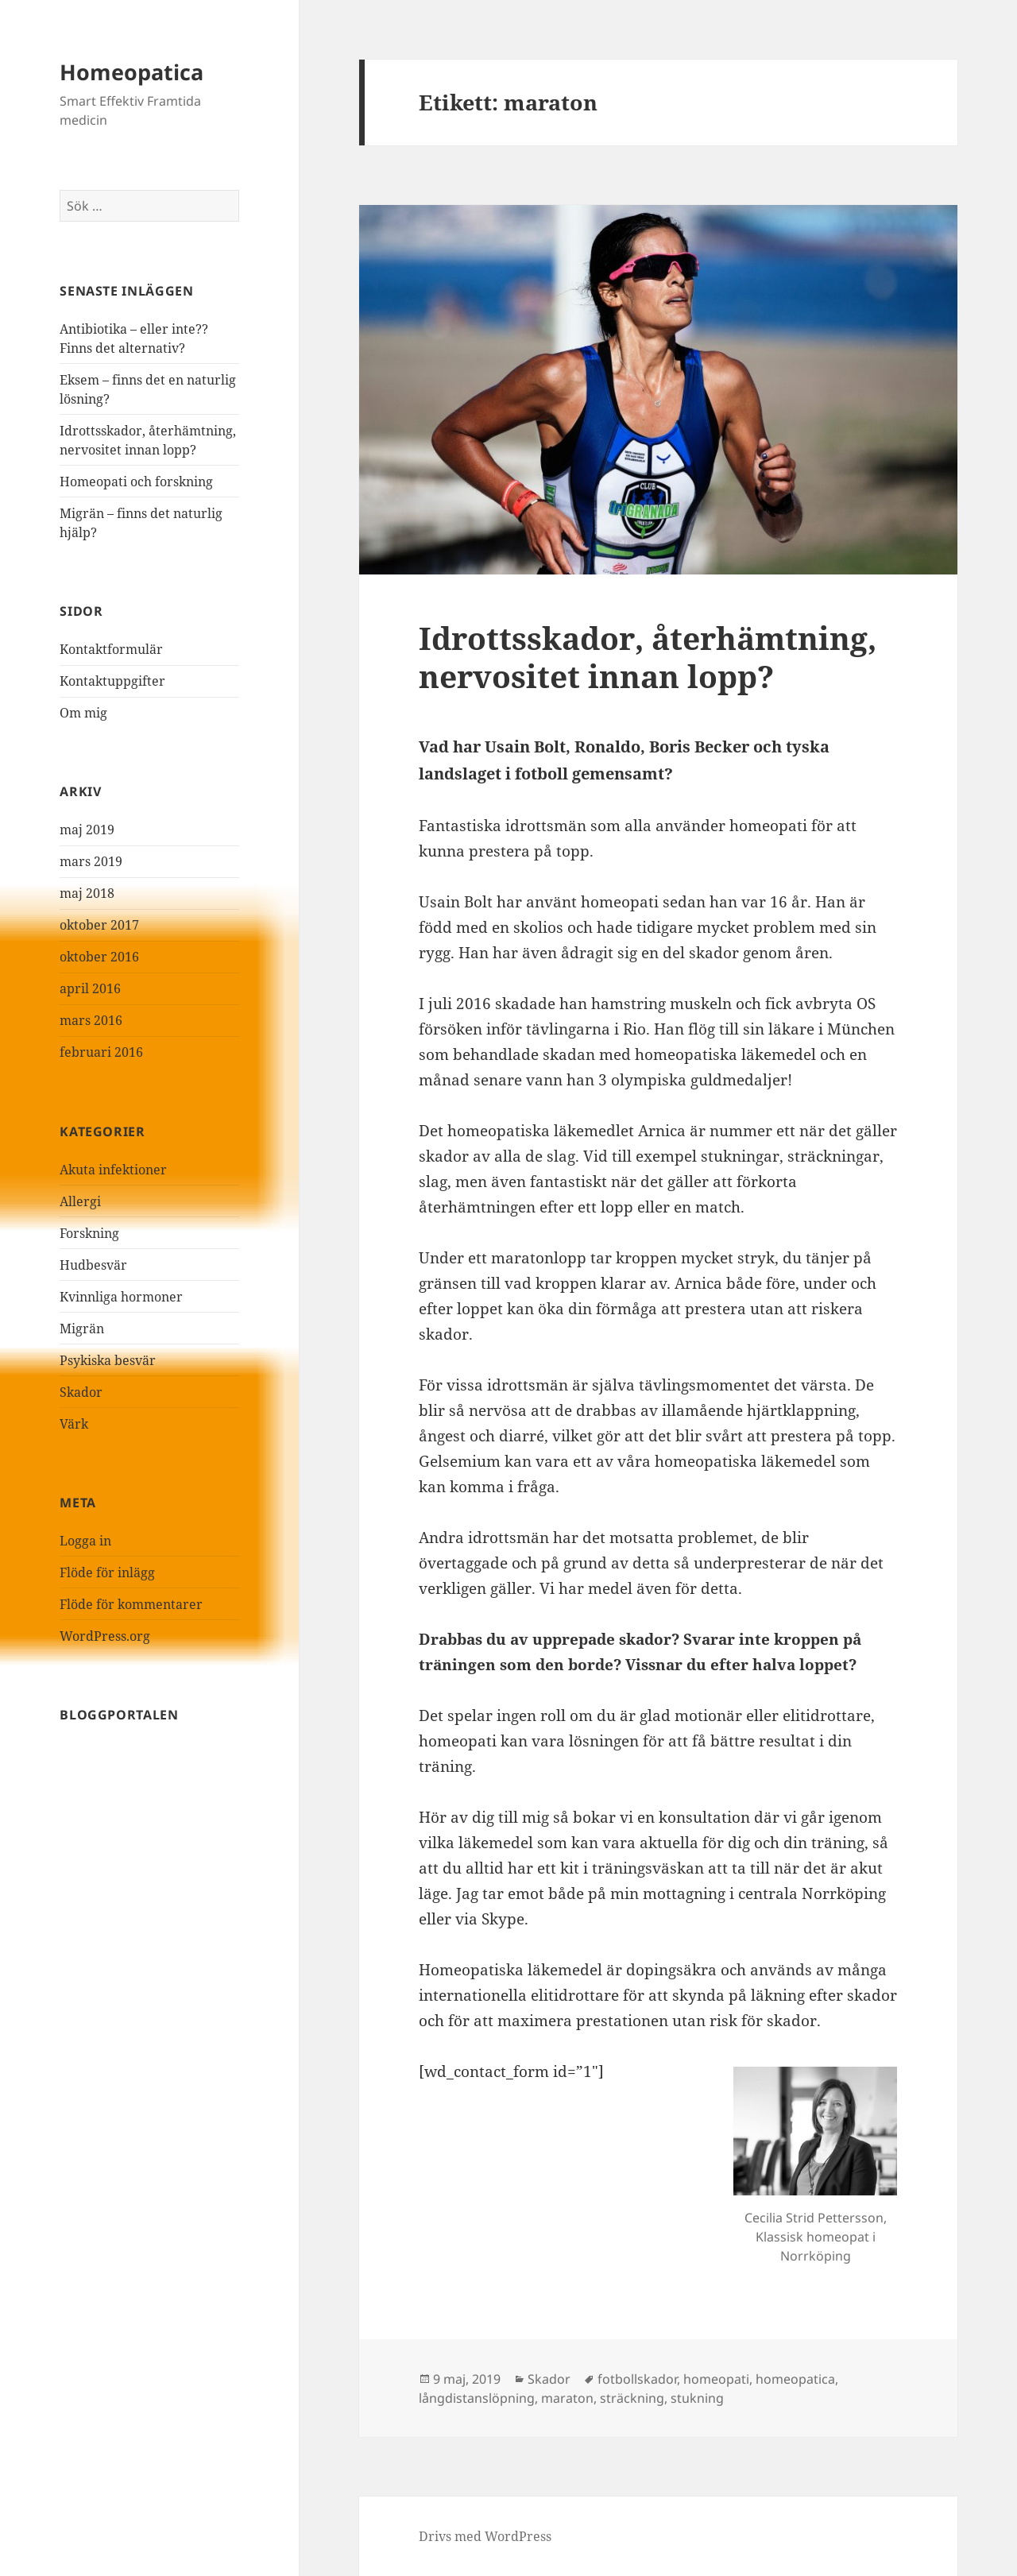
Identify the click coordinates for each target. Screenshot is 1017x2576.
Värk (74, 1424)
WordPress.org (105, 1636)
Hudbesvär (93, 1265)
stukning (697, 2398)
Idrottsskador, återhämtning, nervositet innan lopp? (647, 657)
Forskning (89, 1233)
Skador (81, 1392)
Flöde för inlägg (107, 1572)
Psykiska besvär (108, 1360)
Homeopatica (131, 72)
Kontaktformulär (111, 649)
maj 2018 (87, 893)
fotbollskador (637, 2379)
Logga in (85, 1540)
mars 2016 (91, 1020)
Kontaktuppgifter (112, 681)
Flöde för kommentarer (131, 1604)
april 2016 (90, 988)
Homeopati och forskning (136, 481)
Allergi (80, 1201)
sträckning (632, 2398)
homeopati (716, 2379)
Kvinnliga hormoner (121, 1296)
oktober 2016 (99, 956)
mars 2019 (91, 861)
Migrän (82, 1328)
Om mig (83, 712)
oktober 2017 (99, 925)
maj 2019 (87, 829)
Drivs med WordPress (485, 2536)
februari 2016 (101, 1052)
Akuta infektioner (113, 1169)
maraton (567, 2398)
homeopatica (795, 2379)
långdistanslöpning (477, 2398)
